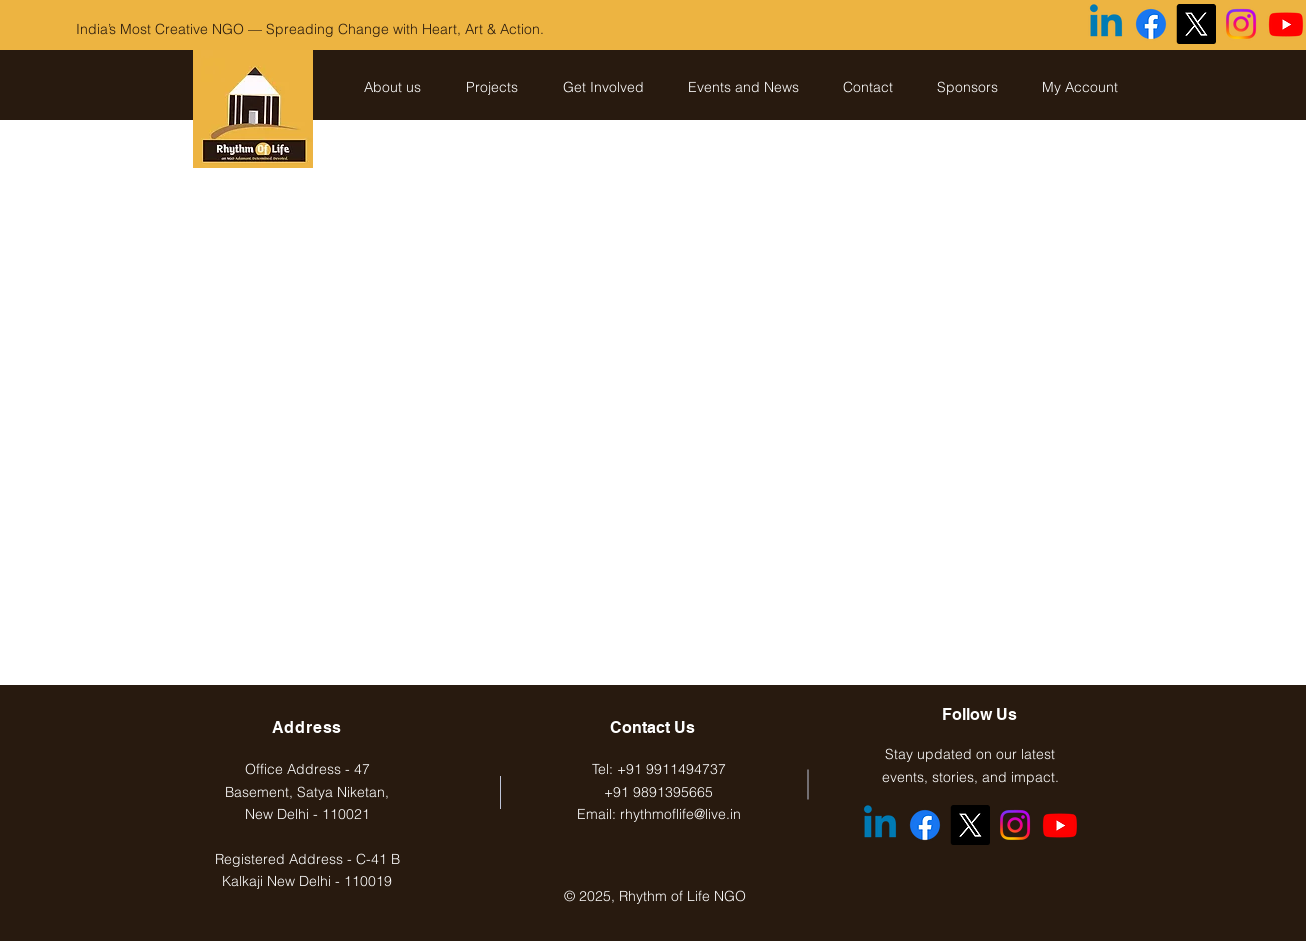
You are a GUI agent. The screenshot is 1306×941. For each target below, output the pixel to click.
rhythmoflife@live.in (680, 814)
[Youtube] (1286, 24)
